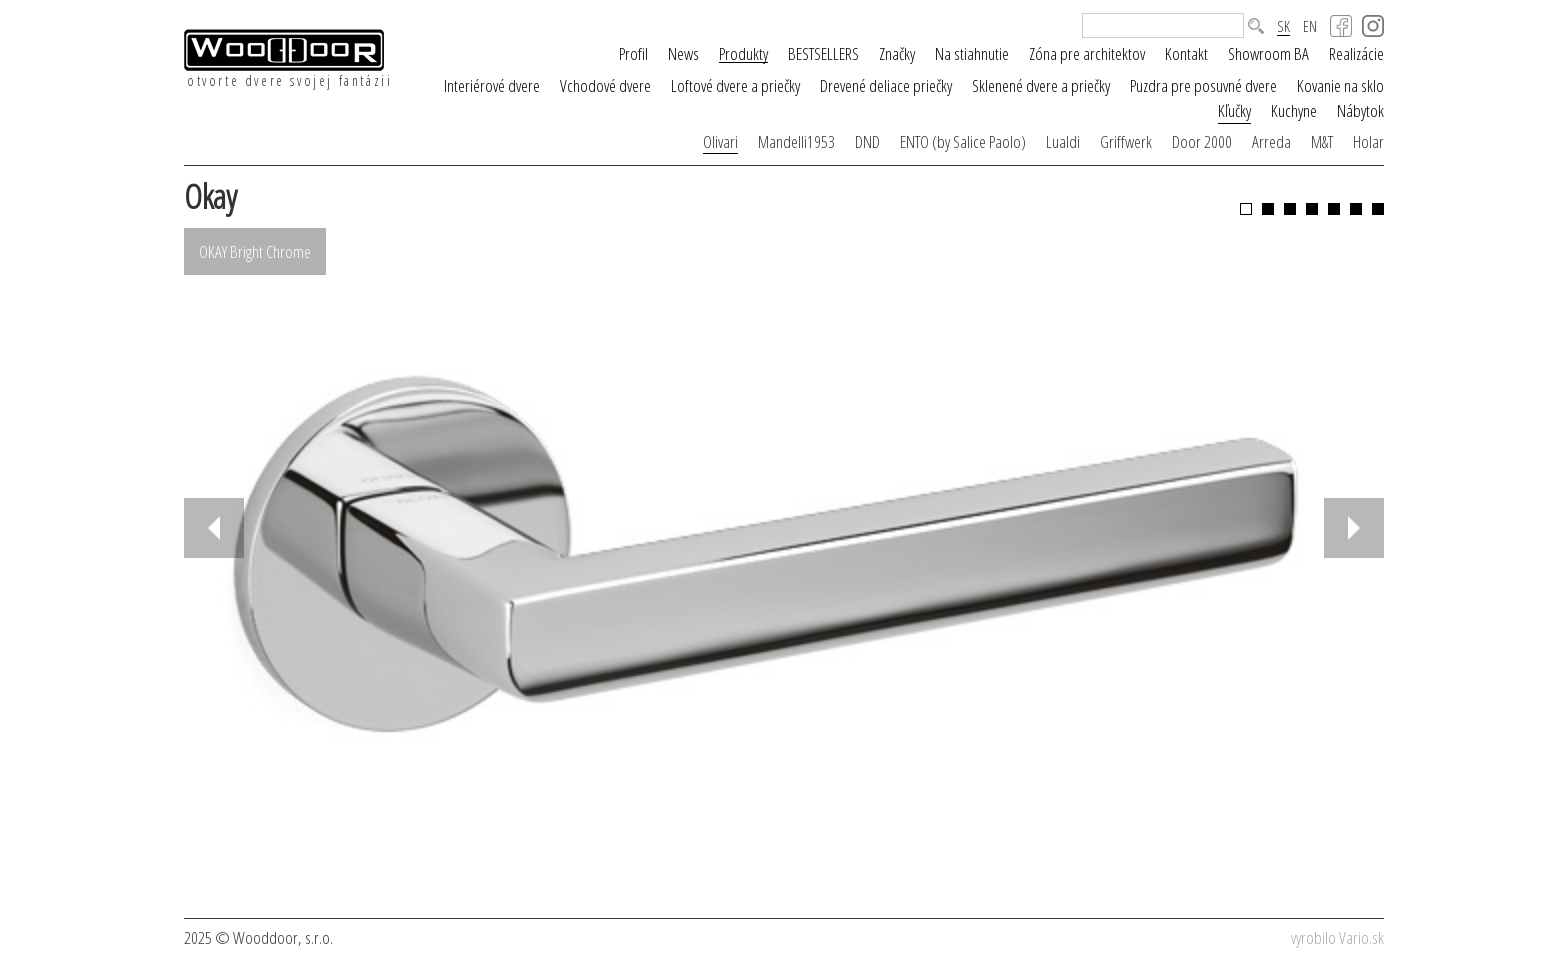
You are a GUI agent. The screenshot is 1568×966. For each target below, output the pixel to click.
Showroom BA (1268, 53)
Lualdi (1063, 141)
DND (867, 141)
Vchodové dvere (605, 85)
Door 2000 (1202, 141)
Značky (897, 53)
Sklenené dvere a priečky (1041, 85)
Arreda (1271, 141)
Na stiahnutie (972, 53)
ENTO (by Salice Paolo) (963, 141)
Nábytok (1360, 110)
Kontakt (1186, 53)
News (683, 53)
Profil (633, 53)
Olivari (720, 141)
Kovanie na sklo (1340, 85)
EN (1310, 26)
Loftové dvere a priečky (735, 85)
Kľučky (1234, 110)
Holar (1368, 141)
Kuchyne (1294, 110)
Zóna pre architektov (1087, 53)
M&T (1322, 141)
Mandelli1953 (796, 141)
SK (1283, 27)
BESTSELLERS (823, 53)
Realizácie (1356, 53)
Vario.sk (1361, 937)
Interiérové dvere (492, 85)
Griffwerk (1126, 141)
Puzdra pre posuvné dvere (1203, 85)
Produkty (743, 54)
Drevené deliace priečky (886, 85)
